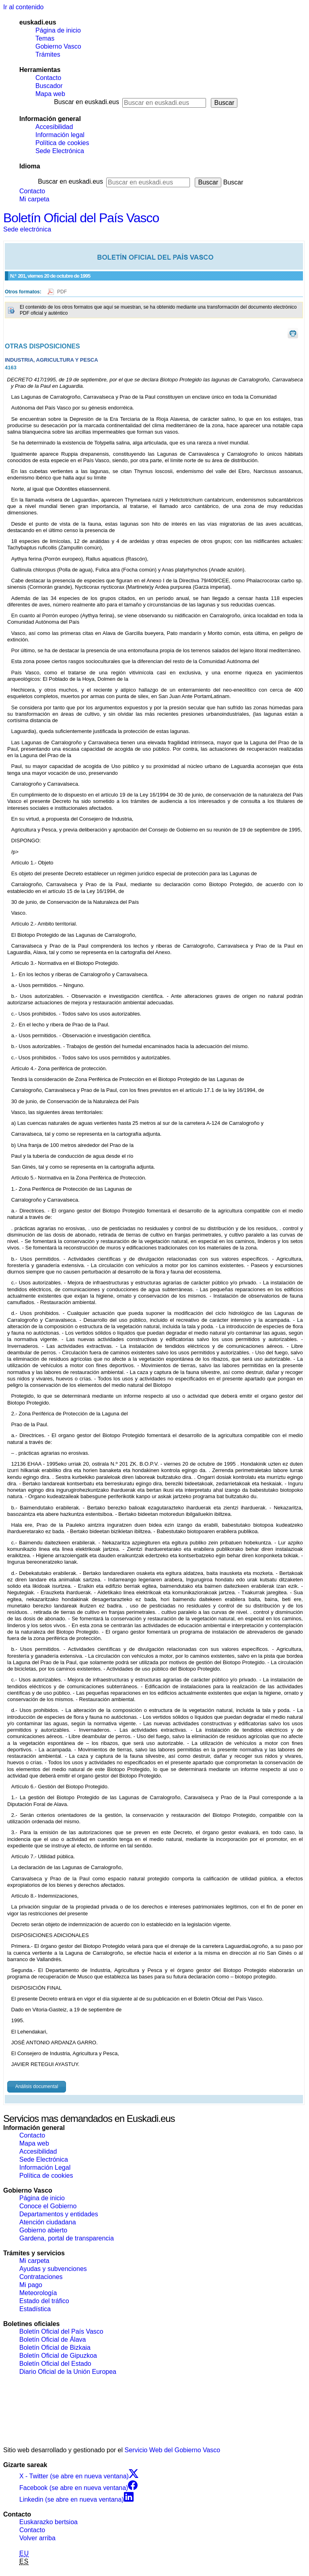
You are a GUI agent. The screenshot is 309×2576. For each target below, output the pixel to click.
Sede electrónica (27, 229)
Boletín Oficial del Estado (55, 2363)
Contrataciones (41, 2276)
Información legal (59, 134)
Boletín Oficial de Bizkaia (55, 2347)
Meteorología (38, 2292)
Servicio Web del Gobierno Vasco (172, 2450)
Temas (44, 38)
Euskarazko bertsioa (48, 2522)
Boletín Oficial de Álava (52, 2339)
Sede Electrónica (59, 150)
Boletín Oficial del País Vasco (81, 218)
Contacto (48, 77)
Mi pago (30, 2284)
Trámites (47, 54)
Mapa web (50, 93)
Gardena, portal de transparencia (66, 2238)
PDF (62, 292)
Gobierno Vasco (58, 46)
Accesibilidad (54, 126)
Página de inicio (58, 30)
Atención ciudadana (47, 2222)
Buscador (49, 85)
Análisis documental (36, 2086)
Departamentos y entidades (58, 2214)
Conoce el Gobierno (47, 2206)
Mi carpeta (34, 199)
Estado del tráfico (44, 2301)
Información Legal (44, 2167)
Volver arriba (37, 2538)
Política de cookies (62, 142)
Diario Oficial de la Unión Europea (67, 2371)
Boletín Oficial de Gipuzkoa (58, 2355)
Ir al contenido (23, 7)
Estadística (35, 2309)
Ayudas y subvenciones (53, 2268)
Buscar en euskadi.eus (86, 101)
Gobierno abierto (43, 2230)
